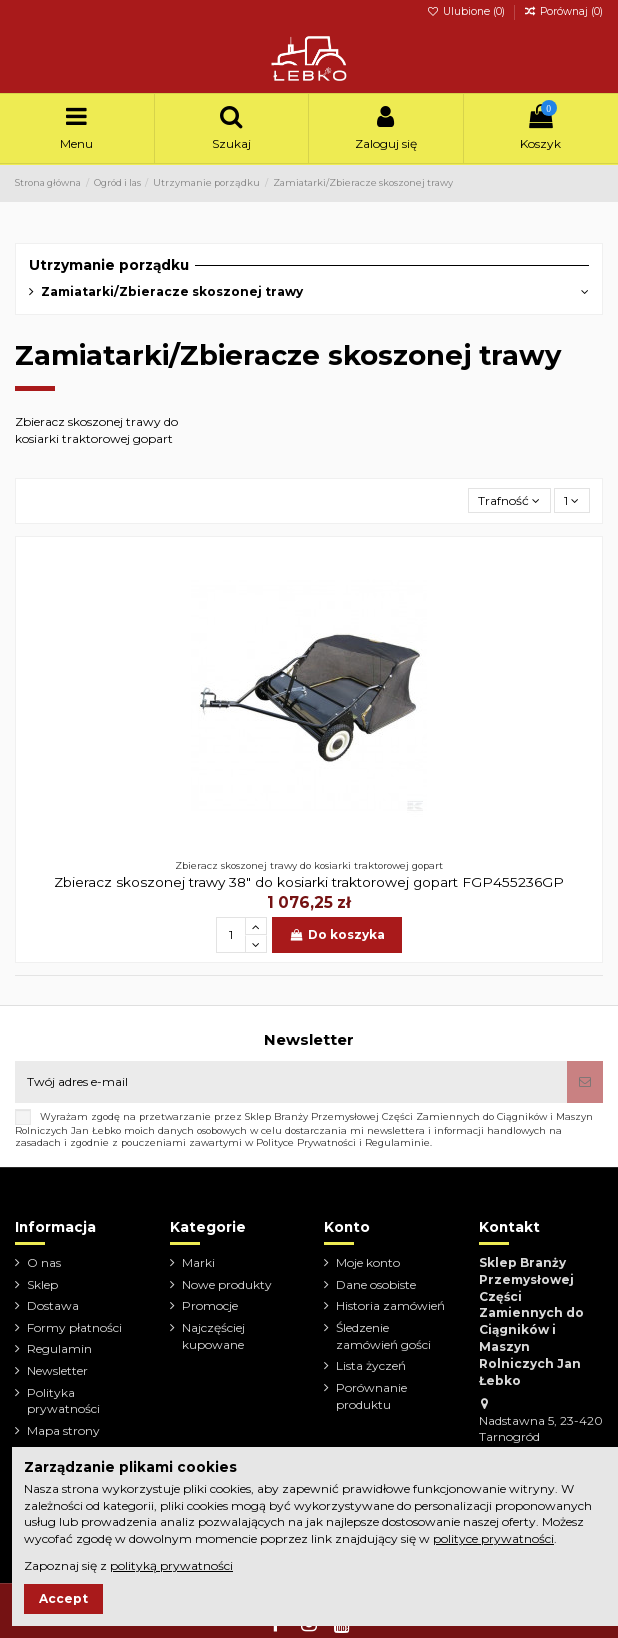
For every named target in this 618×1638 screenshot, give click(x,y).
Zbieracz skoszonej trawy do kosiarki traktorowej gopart (96, 430)
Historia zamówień (390, 1305)
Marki (198, 1262)
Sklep (42, 1284)
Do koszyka (336, 934)
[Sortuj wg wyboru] (509, 500)
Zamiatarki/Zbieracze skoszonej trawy (172, 291)
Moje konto (368, 1262)
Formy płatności (74, 1327)
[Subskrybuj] (585, 1082)
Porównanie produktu (371, 1396)
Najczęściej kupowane (213, 1336)
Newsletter (57, 1370)
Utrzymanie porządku (109, 265)
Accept (63, 1598)
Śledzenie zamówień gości (383, 1336)
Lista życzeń (371, 1365)
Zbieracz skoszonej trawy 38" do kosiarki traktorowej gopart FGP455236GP (309, 882)
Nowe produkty (227, 1284)
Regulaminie (397, 1142)
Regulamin (59, 1348)
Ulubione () (467, 11)
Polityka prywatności (63, 1401)
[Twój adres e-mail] (291, 1082)
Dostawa (53, 1305)
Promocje (210, 1305)
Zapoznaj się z (128, 1565)
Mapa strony (63, 1430)
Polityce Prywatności (306, 1142)
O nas (44, 1262)
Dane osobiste (376, 1284)
